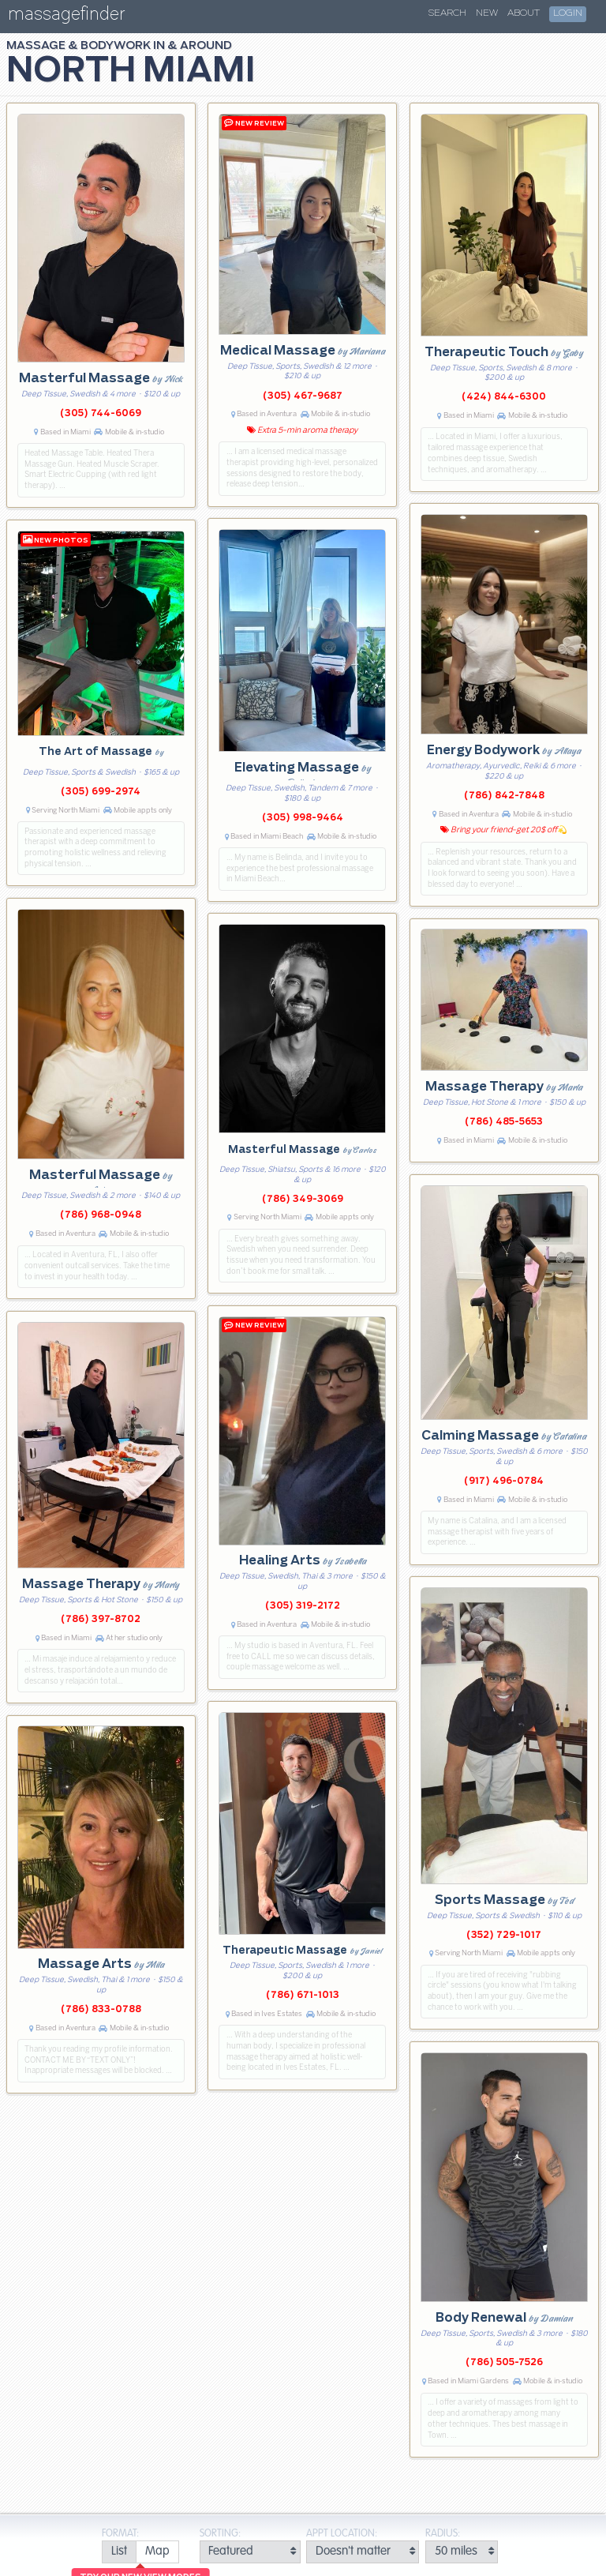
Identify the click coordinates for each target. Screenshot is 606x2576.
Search (447, 13)
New (487, 13)
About (523, 13)
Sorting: (220, 2534)
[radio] (119, 2551)
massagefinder (66, 16)
